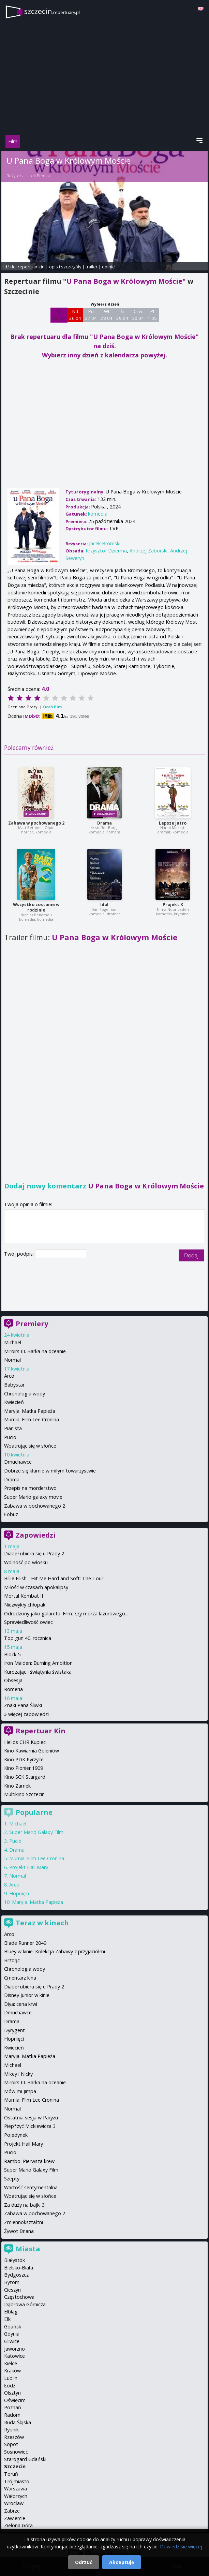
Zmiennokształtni (23, 2222)
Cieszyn (12, 2289)
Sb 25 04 (59, 314)
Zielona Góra (18, 2525)
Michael (12, 1342)
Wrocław (14, 2503)
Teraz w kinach (42, 1922)
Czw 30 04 (138, 314)
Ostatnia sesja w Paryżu (31, 2117)
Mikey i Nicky (18, 2074)
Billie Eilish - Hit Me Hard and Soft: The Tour (53, 1578)
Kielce (10, 2363)
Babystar (14, 1384)
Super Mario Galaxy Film (36, 1832)
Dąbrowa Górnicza (25, 2304)
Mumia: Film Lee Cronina (31, 1419)
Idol (104, 904)
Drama (104, 823)
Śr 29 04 (122, 314)
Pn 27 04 (91, 314)
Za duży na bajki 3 (24, 2205)
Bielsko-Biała (18, 2267)
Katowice (14, 2356)
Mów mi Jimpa (20, 2091)
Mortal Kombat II (23, 1596)
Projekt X (173, 904)
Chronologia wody (24, 1393)
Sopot (11, 2444)
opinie (108, 267)
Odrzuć (83, 2562)
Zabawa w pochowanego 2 (36, 823)
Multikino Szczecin (24, 1794)
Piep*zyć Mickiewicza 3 (30, 2126)
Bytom (11, 2282)
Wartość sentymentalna (31, 2187)
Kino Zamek (17, 1785)
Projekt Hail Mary (28, 1867)
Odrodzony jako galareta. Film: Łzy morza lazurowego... (66, 1613)
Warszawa (15, 2488)
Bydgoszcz (16, 2274)
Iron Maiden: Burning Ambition (38, 1663)
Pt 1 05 (152, 314)
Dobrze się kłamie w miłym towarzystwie (50, 1470)
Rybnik (11, 2429)
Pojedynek (16, 2135)
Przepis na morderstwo (30, 1488)
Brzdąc (12, 1960)
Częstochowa (19, 2297)
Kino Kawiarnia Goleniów (31, 1750)
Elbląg (11, 2311)
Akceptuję (121, 2562)
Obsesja (13, 1680)
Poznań (12, 2407)
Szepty (11, 2178)
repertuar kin (31, 267)
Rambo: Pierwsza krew (29, 2161)
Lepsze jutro (172, 823)
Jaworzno (14, 2348)
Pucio (10, 1437)
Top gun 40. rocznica (27, 1638)
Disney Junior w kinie (26, 1995)
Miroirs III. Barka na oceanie (35, 1351)
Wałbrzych (15, 2496)
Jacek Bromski (39, 176)
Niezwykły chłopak (24, 1604)
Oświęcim (15, 2400)
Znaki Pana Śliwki (23, 1705)
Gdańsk (12, 2326)
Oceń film (52, 706)
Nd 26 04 (75, 314)
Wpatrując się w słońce (30, 1445)
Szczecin (15, 2466)
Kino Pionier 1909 (23, 1768)
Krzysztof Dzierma (106, 550)
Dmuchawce (18, 1462)
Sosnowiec (16, 2451)
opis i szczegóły (65, 267)
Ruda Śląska (17, 2422)
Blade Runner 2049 (25, 1943)
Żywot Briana (19, 2231)
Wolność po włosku (26, 1562)
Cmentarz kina (20, 1977)
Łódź (9, 2385)
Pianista (13, 1428)
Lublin (10, 2378)
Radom (12, 2415)
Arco (9, 1376)
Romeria (13, 1689)
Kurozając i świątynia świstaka (38, 1672)
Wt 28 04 (107, 314)
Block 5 (12, 1654)
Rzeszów (14, 2437)
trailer (92, 267)
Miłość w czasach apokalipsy (36, 1587)
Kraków (12, 2370)
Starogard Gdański (25, 2459)
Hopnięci (19, 1893)
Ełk (7, 2319)
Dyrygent (14, 2030)
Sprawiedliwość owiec (28, 1622)
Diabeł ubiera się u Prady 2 (34, 1553)
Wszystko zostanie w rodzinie (36, 907)
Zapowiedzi (36, 1535)
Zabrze (12, 2510)
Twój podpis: (19, 1253)
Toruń (11, 2474)
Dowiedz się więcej (181, 2546)
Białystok (14, 2260)
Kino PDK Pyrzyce (24, 1759)
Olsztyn (12, 2392)
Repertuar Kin (40, 1730)
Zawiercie (14, 2518)
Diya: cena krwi (20, 2004)
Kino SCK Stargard (24, 1777)
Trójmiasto (16, 2481)
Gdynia (11, 2333)
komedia (97, 513)
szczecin (52, 11)
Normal (12, 1360)
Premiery (32, 1323)
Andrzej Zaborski (148, 550)
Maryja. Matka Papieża (29, 1411)
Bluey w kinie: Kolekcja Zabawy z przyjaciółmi (54, 1951)
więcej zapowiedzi (28, 1714)
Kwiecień (14, 1402)
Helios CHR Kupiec (25, 1742)
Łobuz (11, 1514)
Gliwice (11, 2341)
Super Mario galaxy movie (33, 1497)
